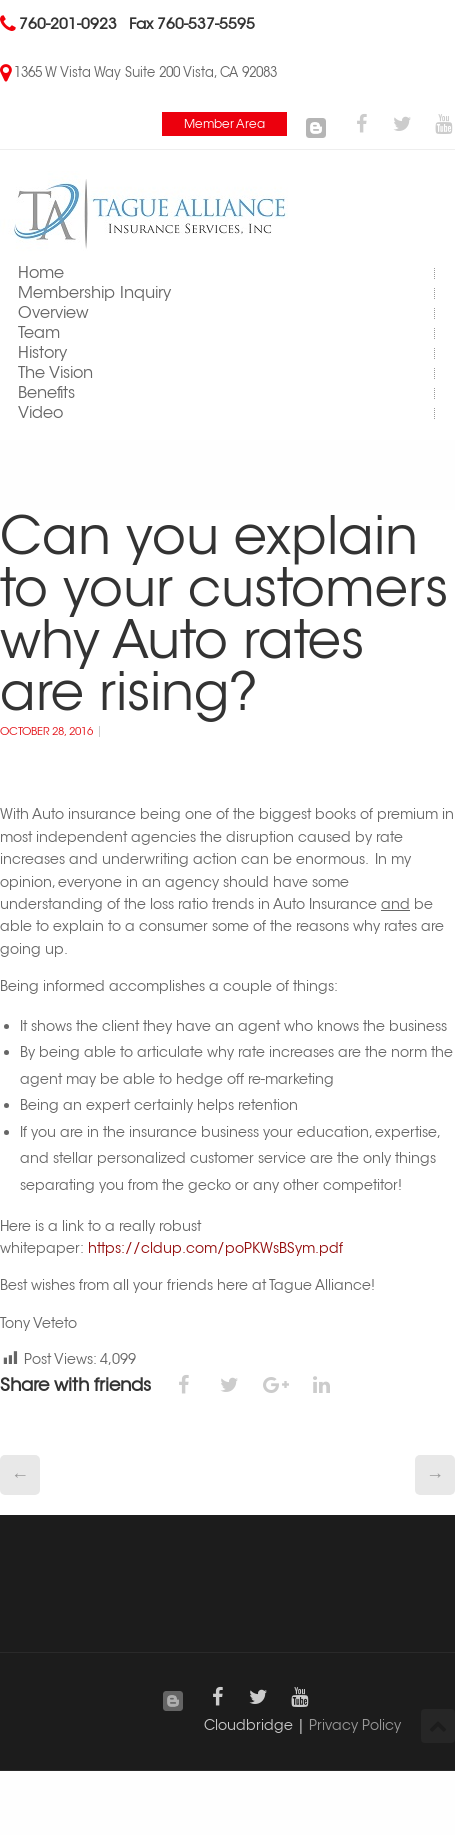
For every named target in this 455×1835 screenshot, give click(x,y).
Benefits (46, 392)
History (42, 352)
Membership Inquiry (94, 292)
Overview (53, 312)
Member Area (224, 123)
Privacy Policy (355, 1725)
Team (39, 332)
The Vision (55, 372)
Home (41, 272)
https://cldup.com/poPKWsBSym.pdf (215, 1248)
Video (40, 412)
